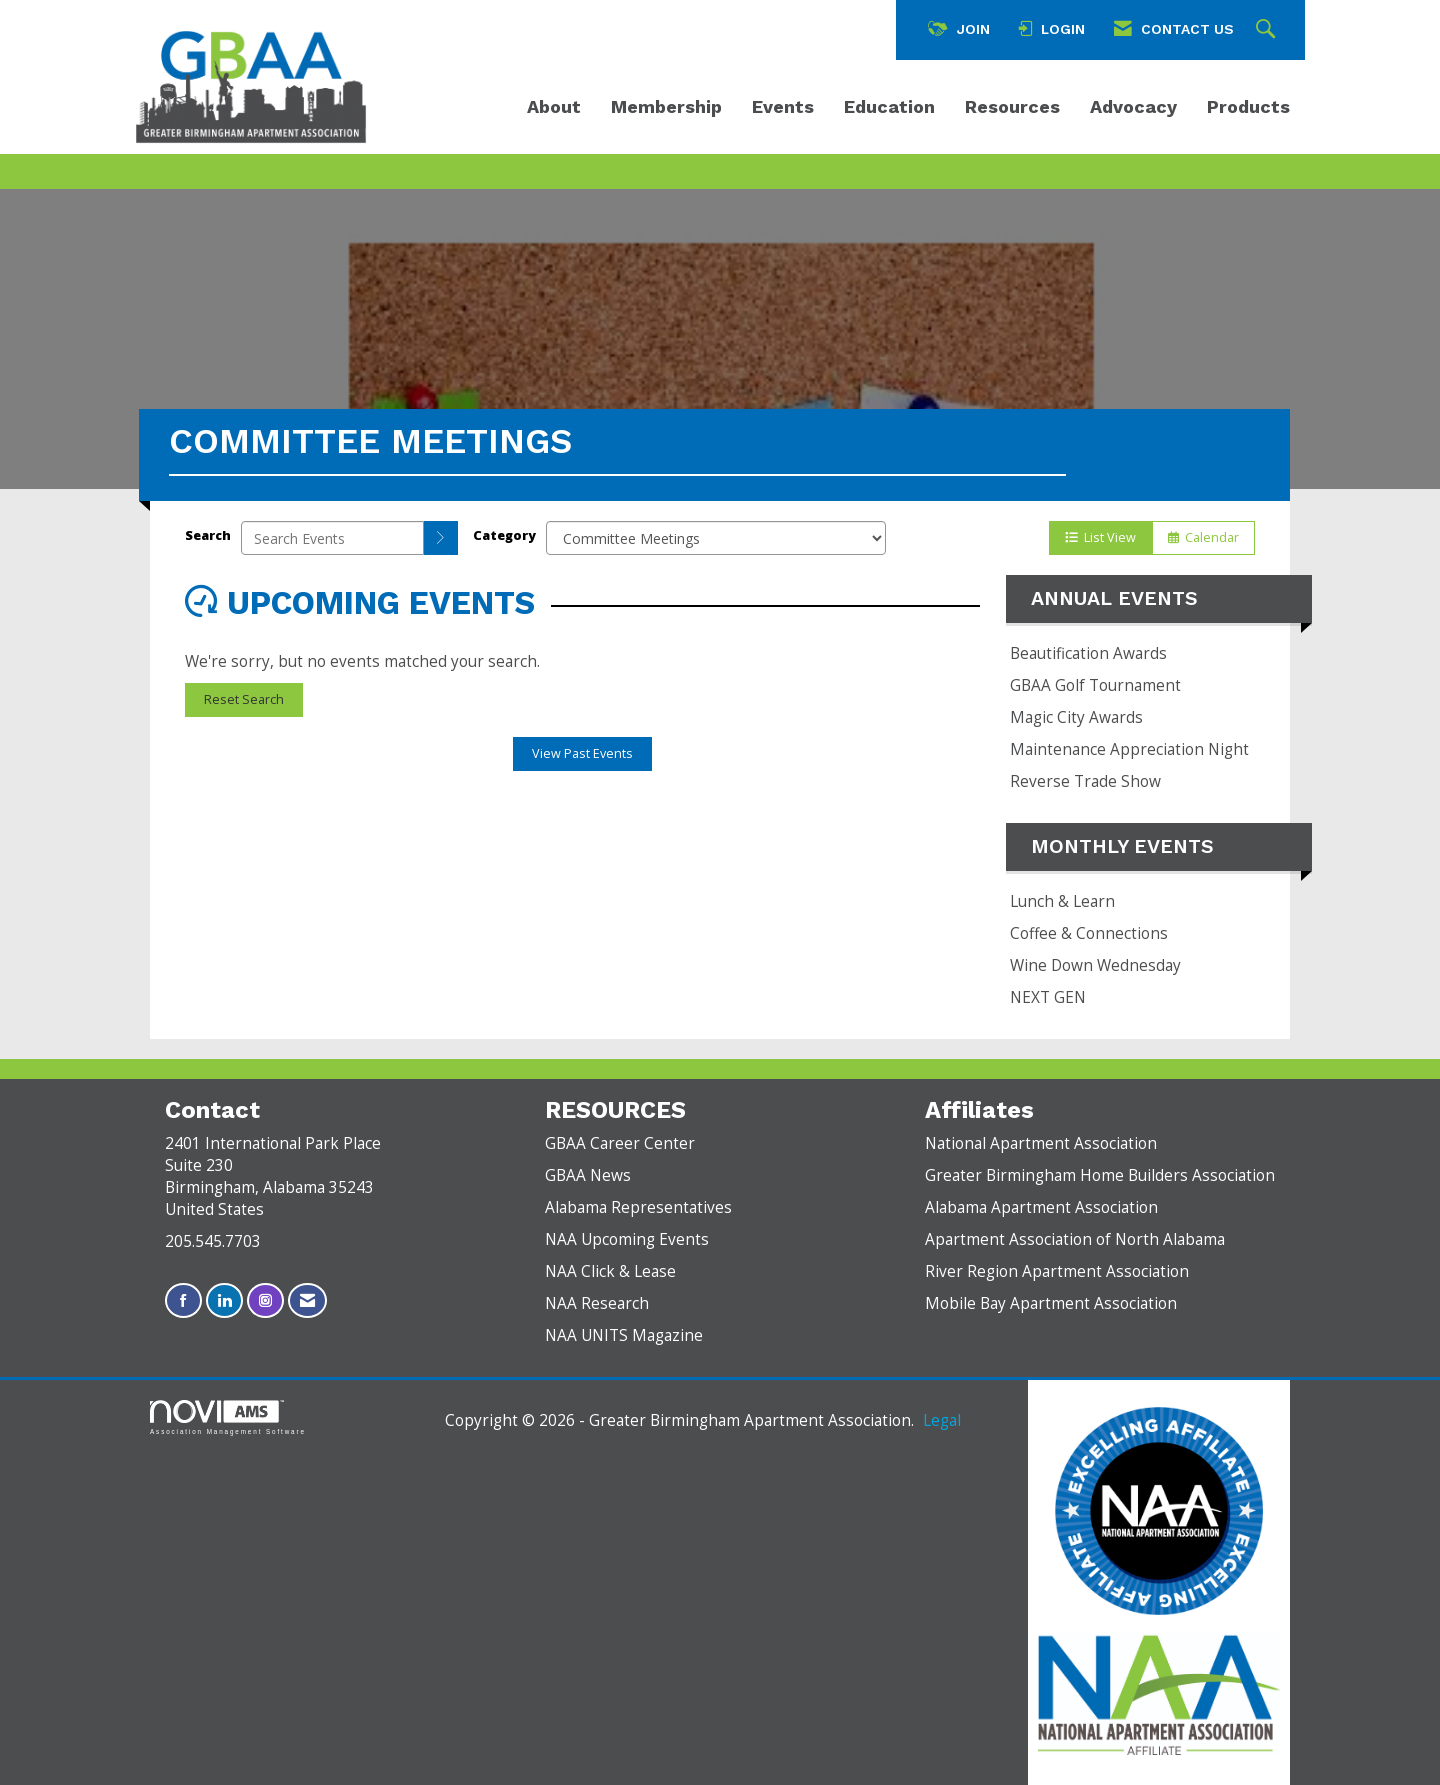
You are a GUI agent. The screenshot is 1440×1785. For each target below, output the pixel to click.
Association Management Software (228, 1417)
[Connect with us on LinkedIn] (224, 1300)
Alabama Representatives (638, 1207)
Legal (942, 1420)
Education (889, 106)
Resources (1012, 106)
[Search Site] (1268, 30)
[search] (441, 538)
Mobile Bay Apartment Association (1051, 1303)
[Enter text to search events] (332, 538)
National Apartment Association (1041, 1143)
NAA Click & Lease (610, 1271)
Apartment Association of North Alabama (1075, 1239)
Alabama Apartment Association (1041, 1207)
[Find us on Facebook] (183, 1300)
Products (1248, 106)
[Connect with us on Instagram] (265, 1300)
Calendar (1203, 537)
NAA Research (597, 1303)
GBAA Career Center (620, 1143)
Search (208, 535)
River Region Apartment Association (1057, 1271)
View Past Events (582, 753)
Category (504, 535)
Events (783, 106)
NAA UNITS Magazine (624, 1335)
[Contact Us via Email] (307, 1300)
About (554, 106)
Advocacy (1133, 106)
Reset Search (244, 699)
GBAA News (588, 1175)
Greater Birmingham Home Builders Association (1100, 1175)
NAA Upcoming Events (627, 1239)
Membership (666, 106)
